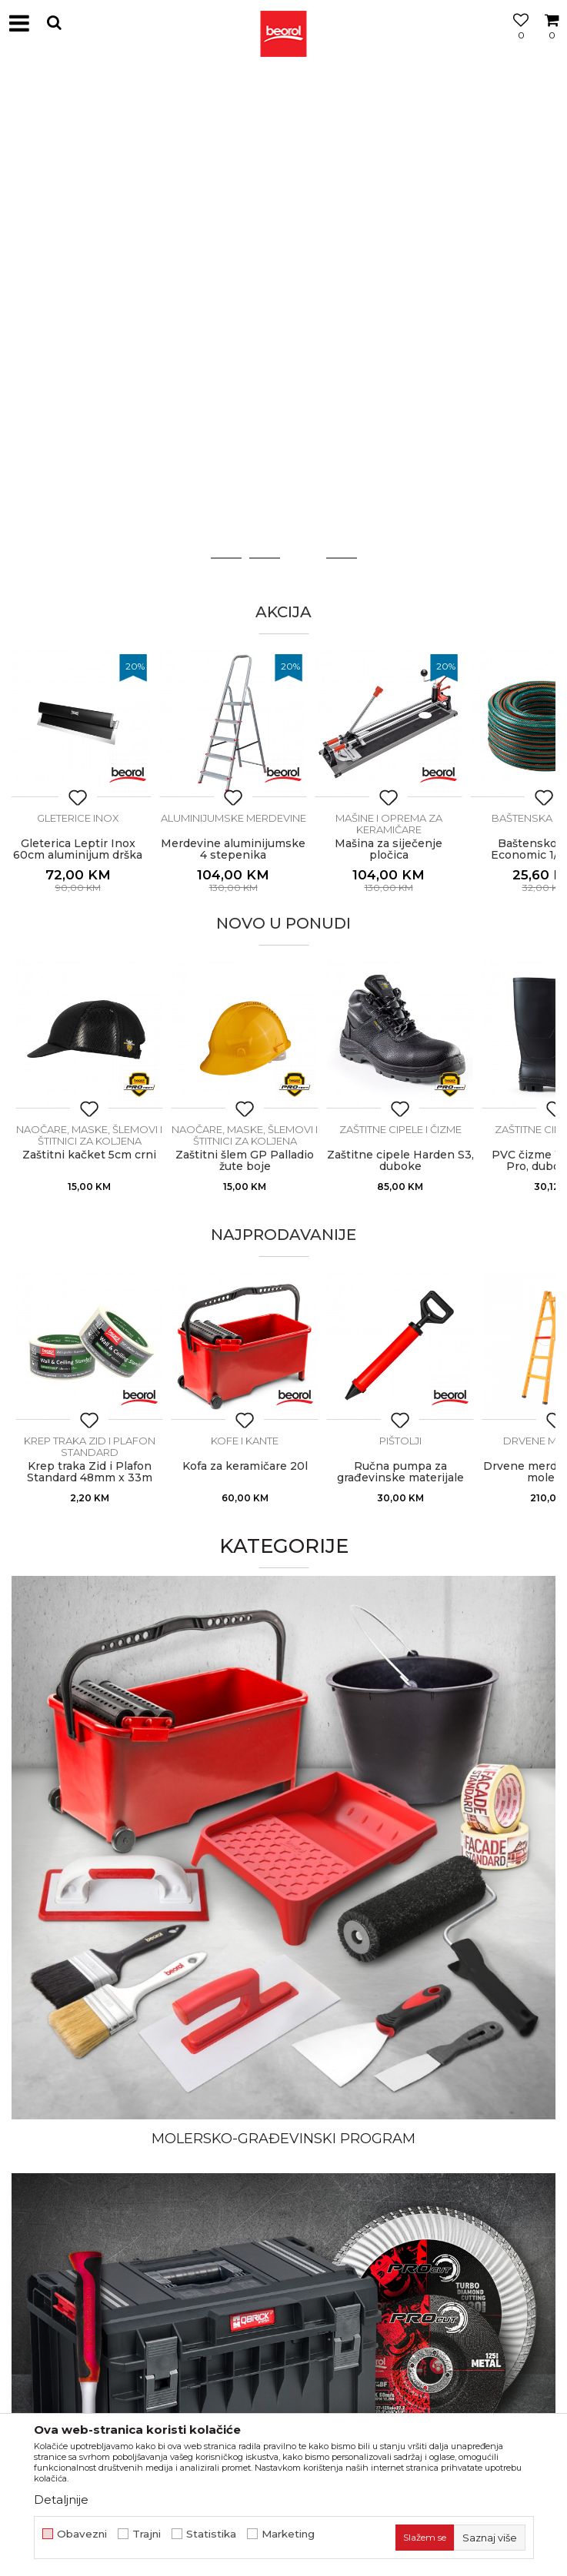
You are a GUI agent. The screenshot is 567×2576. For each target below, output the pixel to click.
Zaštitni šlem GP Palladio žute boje (244, 1160)
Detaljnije (61, 2499)
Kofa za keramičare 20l (245, 1466)
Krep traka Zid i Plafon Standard (89, 1446)
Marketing (288, 2534)
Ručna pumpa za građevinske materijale (400, 1472)
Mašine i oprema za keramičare (400, 824)
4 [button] (341, 558)
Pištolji (400, 1440)
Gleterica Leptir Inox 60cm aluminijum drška (89, 849)
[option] (283, 100)
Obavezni (82, 2534)
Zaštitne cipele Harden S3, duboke (400, 1160)
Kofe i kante (244, 1440)
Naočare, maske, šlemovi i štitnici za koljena (89, 1135)
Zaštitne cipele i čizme (400, 1129)
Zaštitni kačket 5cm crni (89, 1155)
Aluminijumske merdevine (245, 818)
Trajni (146, 2534)
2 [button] (264, 558)
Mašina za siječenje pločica (400, 849)
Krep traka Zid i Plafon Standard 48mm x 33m (89, 1472)
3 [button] (302, 558)
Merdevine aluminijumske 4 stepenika (244, 849)
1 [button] (226, 558)
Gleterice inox (89, 818)
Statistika (211, 2534)
